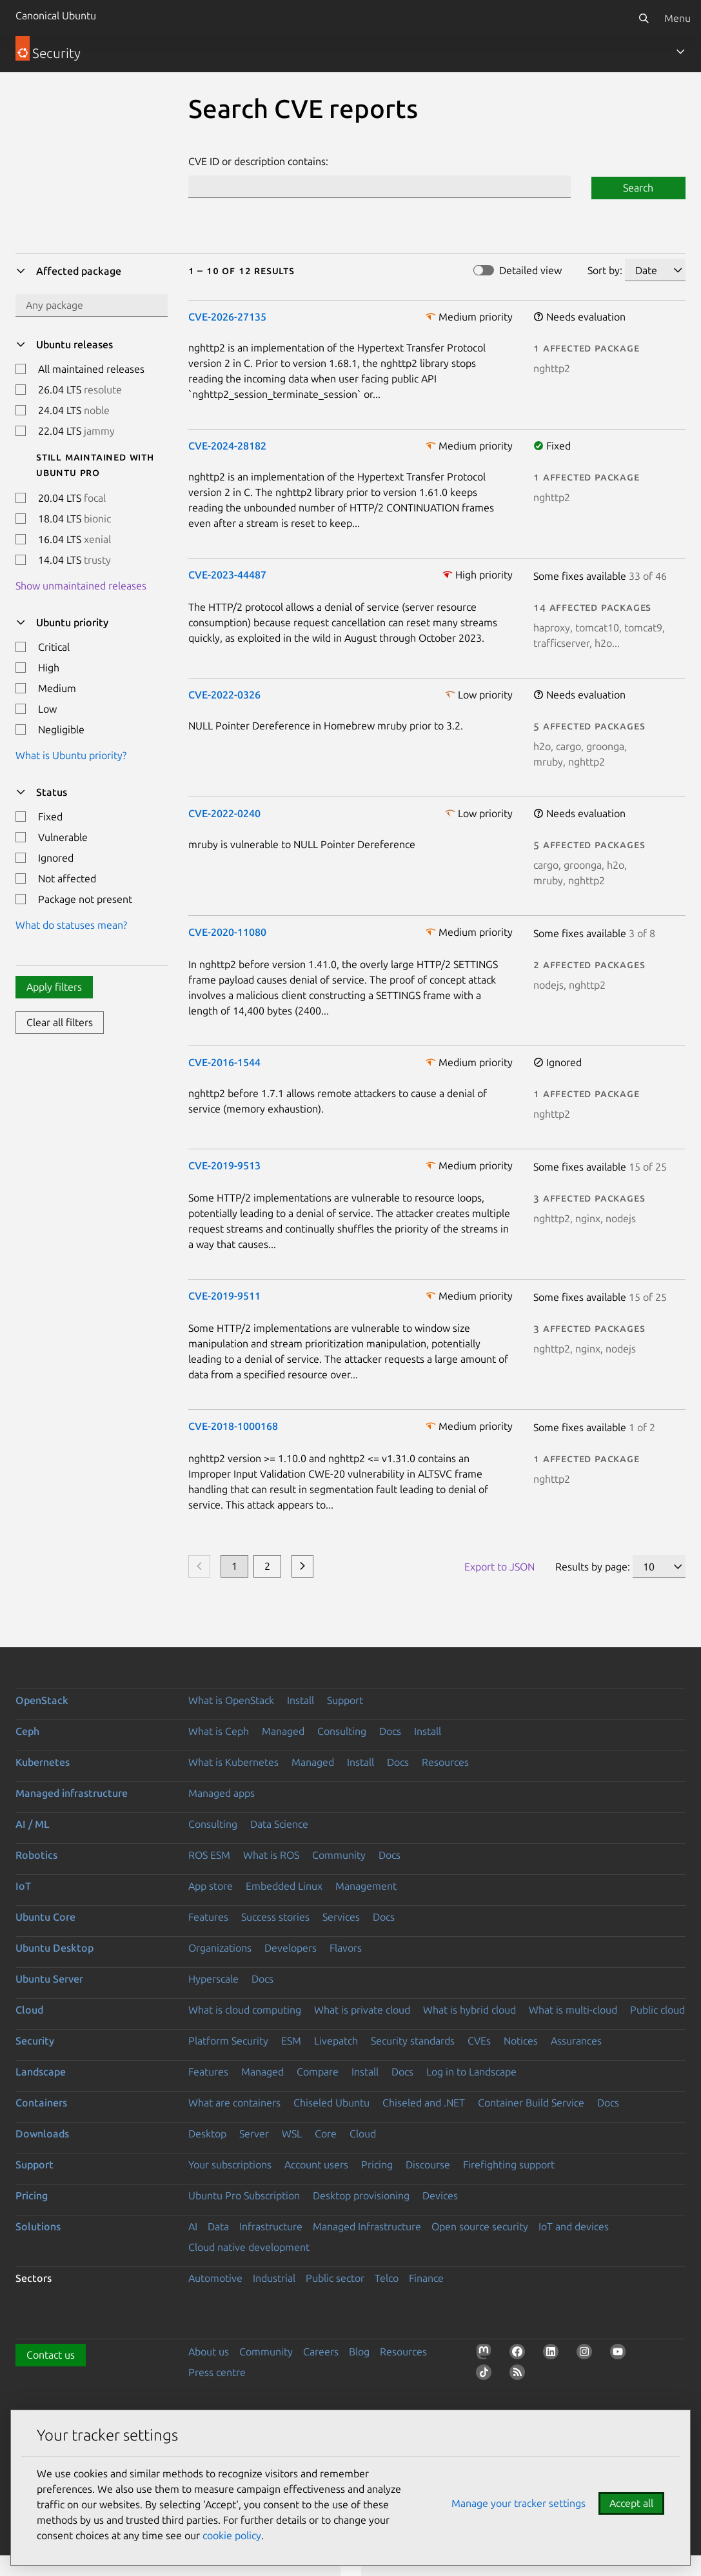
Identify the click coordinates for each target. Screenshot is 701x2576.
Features (208, 1917)
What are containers (234, 2102)
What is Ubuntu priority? (70, 755)
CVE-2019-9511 (224, 1296)
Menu (677, 18)
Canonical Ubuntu (55, 15)
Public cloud (657, 2010)
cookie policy (231, 2535)
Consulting (341, 1731)
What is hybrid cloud (469, 2010)
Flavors (346, 1948)
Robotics (36, 1855)
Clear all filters (59, 1022)
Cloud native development (249, 2247)
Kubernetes (42, 1762)
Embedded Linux (284, 1886)
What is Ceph (218, 1731)
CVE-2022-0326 (224, 694)
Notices (521, 2040)
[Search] (643, 18)
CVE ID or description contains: (258, 161)
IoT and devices (573, 2226)
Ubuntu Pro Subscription (244, 2195)
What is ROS (271, 1855)
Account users (316, 2164)
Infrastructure (270, 2226)
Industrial (274, 2278)
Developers (290, 1948)
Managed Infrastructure (367, 2226)
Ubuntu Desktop (54, 1948)
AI (192, 2226)
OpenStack (41, 1700)
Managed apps (221, 1793)
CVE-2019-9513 (224, 1165)
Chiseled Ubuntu (331, 2102)
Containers (41, 2102)
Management (366, 1886)
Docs (390, 1731)
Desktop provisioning (361, 2195)
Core (326, 2133)
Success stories (275, 1917)
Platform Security (228, 2040)
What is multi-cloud (573, 2010)
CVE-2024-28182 (227, 445)
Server (254, 2133)
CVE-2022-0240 (224, 813)
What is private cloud (362, 2010)
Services (341, 1917)
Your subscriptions (230, 2164)
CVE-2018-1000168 (233, 1426)
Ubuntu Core (45, 1917)
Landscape (40, 2071)
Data (218, 2226)
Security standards (413, 2040)
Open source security (479, 2226)
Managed (283, 1731)
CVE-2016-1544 (224, 1062)
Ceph (27, 1731)
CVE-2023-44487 (227, 574)
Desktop (207, 2133)
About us (208, 2351)
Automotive (215, 2278)
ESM (291, 2040)
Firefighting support (509, 2164)
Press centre (217, 2372)
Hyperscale (213, 1979)
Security (34, 2040)
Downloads (42, 2133)
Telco (387, 2278)
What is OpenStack (231, 1700)
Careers (321, 2351)
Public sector (335, 2278)
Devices (440, 2195)
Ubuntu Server (49, 1979)
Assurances (576, 2040)
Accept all (631, 2503)
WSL (292, 2133)
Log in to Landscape (471, 2071)
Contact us (50, 2355)
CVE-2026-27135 (227, 316)
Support (345, 1700)
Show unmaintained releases (80, 585)
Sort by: (604, 270)
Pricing (377, 2164)
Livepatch (336, 2040)
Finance (426, 2278)
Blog (359, 2351)
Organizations (220, 1948)
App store (210, 1886)
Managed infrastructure (71, 1793)
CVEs (479, 2040)
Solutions (38, 2226)
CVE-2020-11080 (227, 932)
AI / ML (32, 1824)
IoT (23, 1886)
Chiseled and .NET (423, 2102)
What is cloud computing (244, 2010)
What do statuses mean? (71, 925)
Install (300, 1700)
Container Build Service (531, 2102)
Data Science (279, 1824)
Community (339, 1855)
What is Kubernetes (233, 1762)
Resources (445, 1762)
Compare (318, 2071)
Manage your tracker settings (518, 2503)
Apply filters (54, 987)
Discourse (428, 2164)
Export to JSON (499, 1566)
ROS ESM (209, 1855)
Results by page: (592, 1566)
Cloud (29, 2010)
